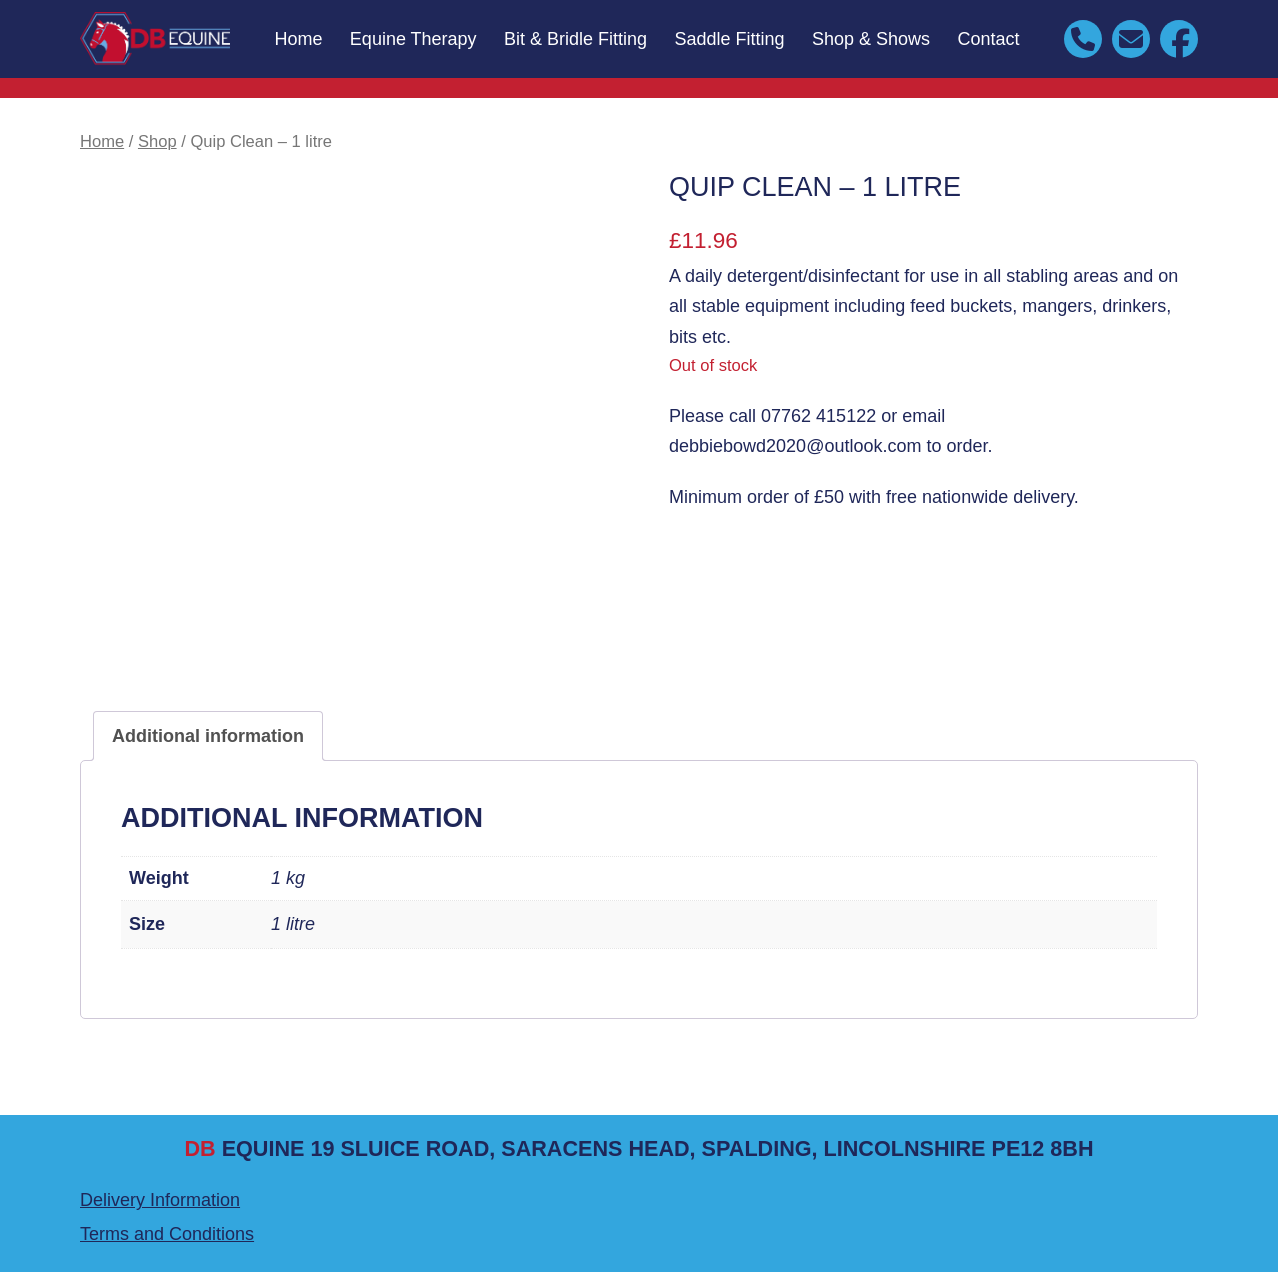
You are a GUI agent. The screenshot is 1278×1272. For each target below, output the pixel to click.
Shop (157, 141)
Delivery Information (160, 1200)
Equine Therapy (413, 39)
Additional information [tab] (208, 736)
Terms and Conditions (167, 1234)
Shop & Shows (871, 39)
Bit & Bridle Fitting (575, 39)
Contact (989, 39)
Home (298, 39)
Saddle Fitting (730, 39)
